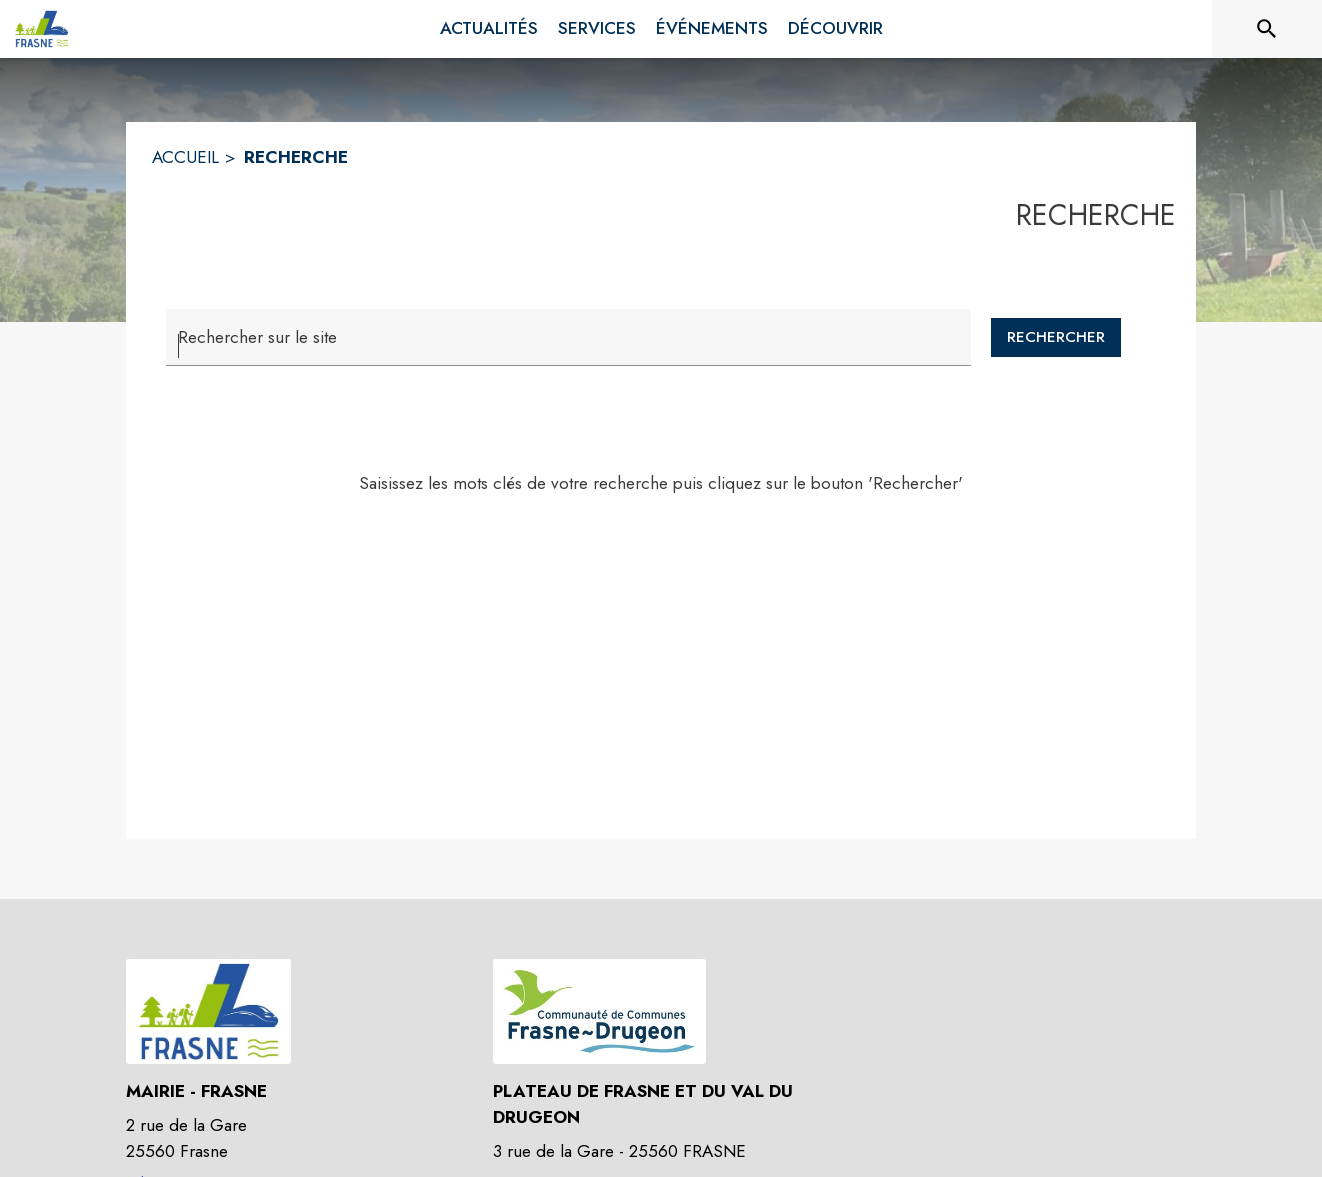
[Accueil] (41, 29)
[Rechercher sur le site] (1267, 29)
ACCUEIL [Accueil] (185, 157)
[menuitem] (489, 29)
